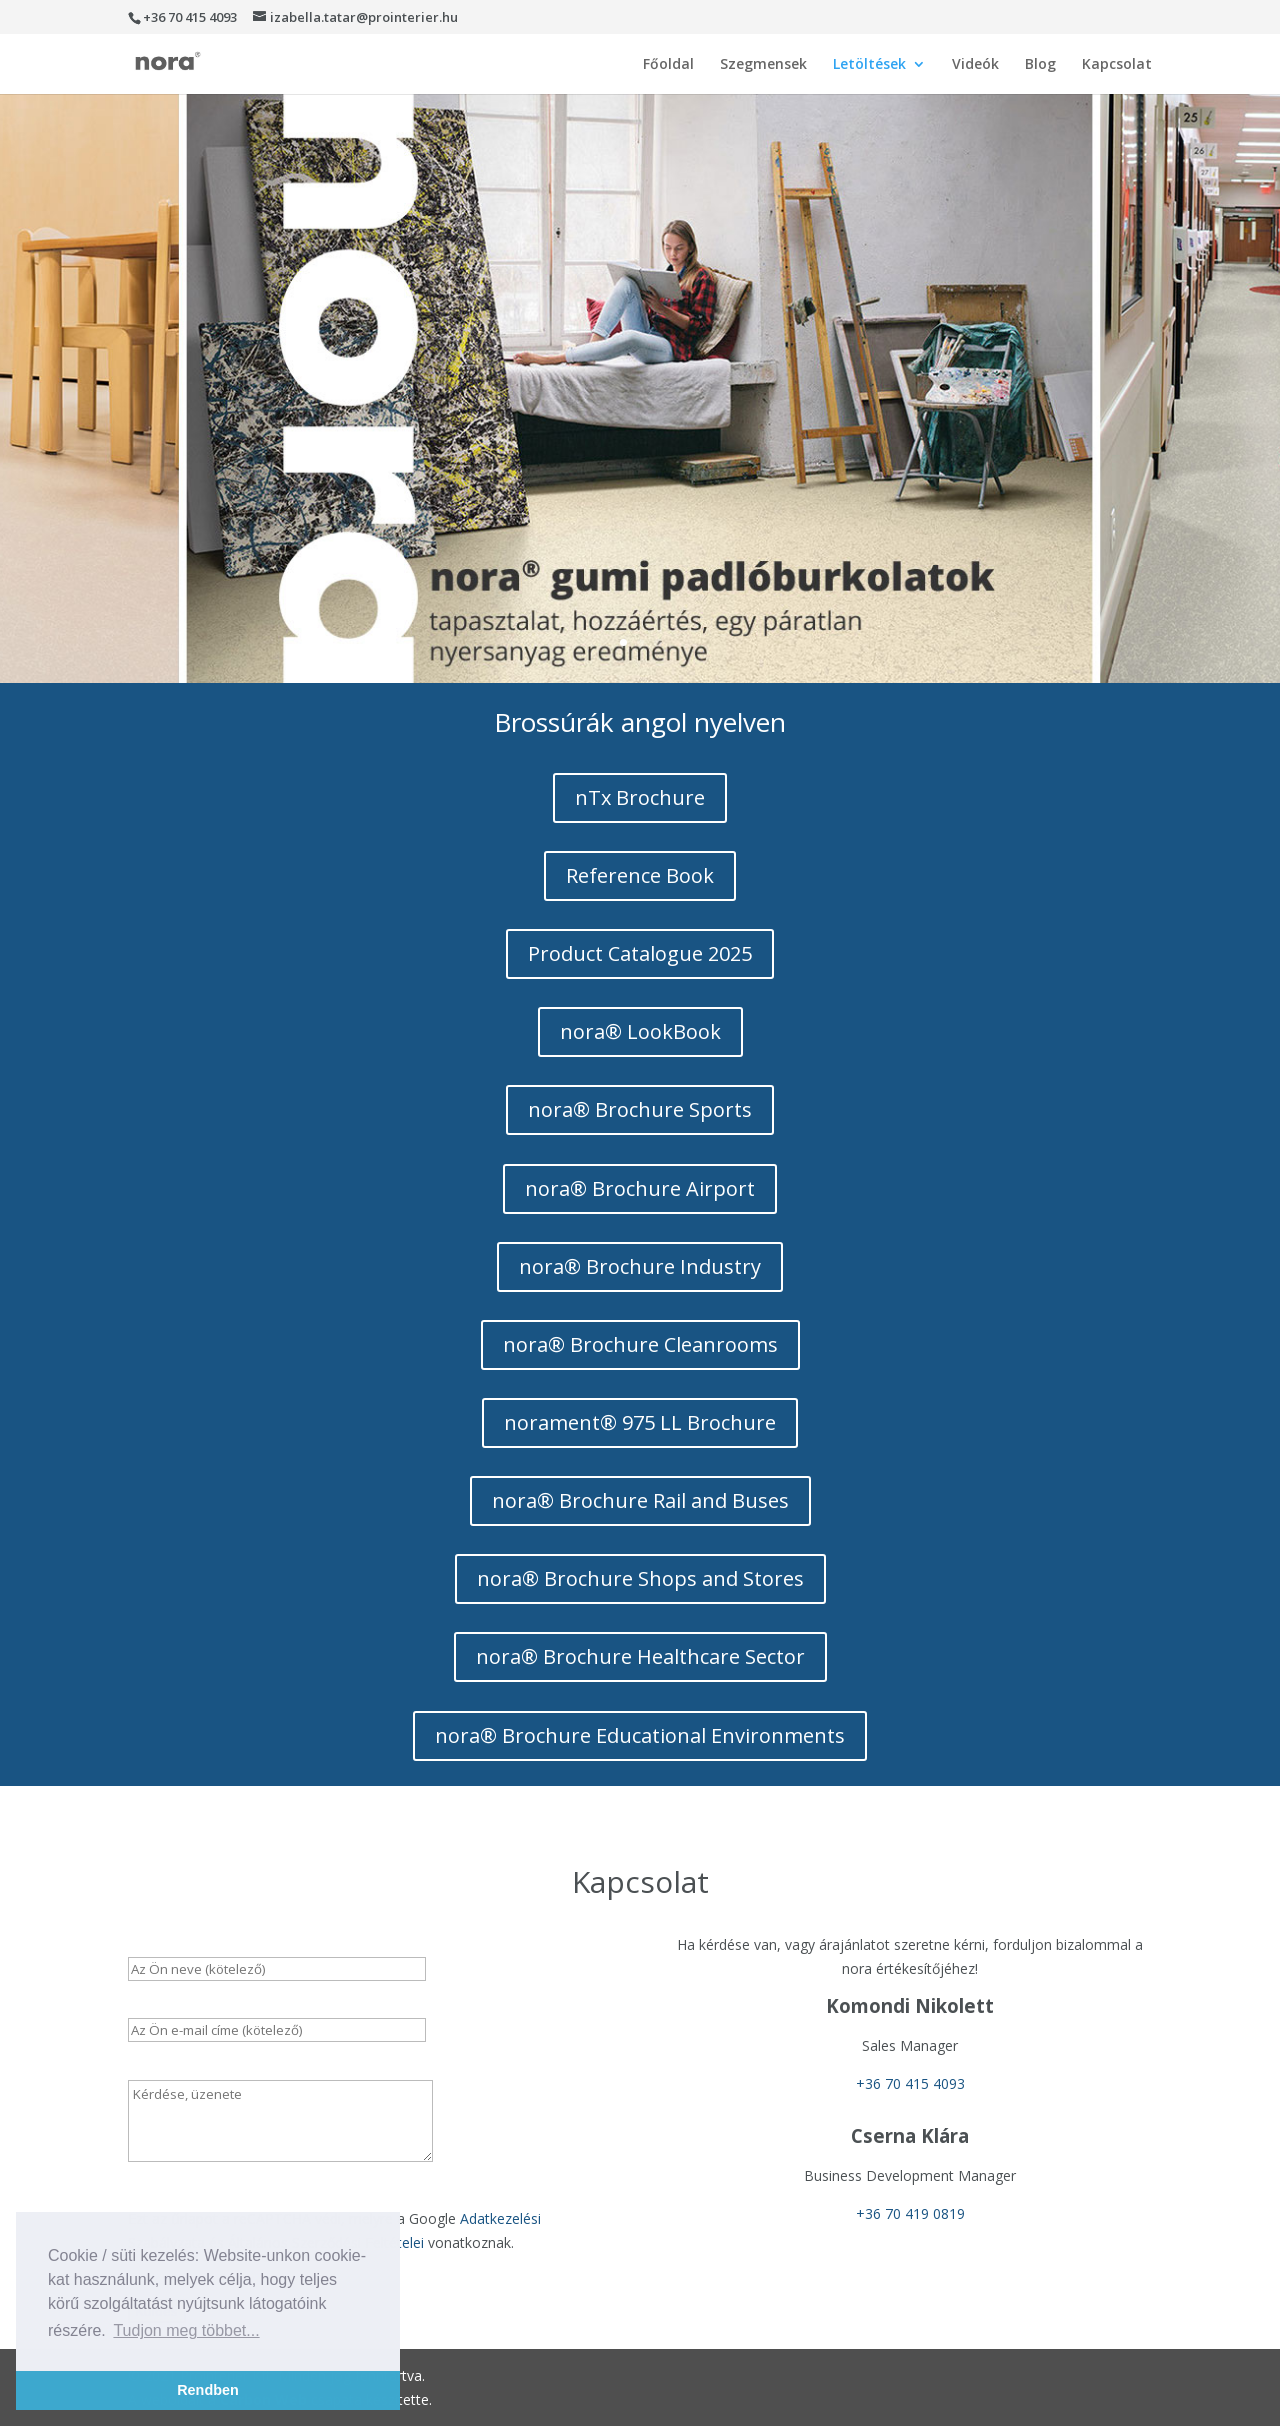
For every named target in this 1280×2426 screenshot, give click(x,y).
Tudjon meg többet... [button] (186, 2330)
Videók (975, 65)
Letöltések (869, 65)
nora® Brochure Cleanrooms (640, 1344)
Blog (1040, 65)
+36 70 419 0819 (910, 2213)
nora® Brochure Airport (640, 1188)
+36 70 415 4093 (910, 2083)
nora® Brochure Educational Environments (640, 1735)
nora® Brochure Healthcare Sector (640, 1656)
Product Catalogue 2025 (640, 953)
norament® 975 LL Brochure (640, 1422)
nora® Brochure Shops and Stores (640, 1578)
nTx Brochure (640, 797)
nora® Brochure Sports (640, 1109)
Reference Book (640, 875)
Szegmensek (763, 65)
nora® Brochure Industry (640, 1266)
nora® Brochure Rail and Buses (640, 1500)
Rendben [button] (208, 2390)
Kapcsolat (1117, 65)
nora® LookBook (640, 1031)
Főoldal (668, 65)
